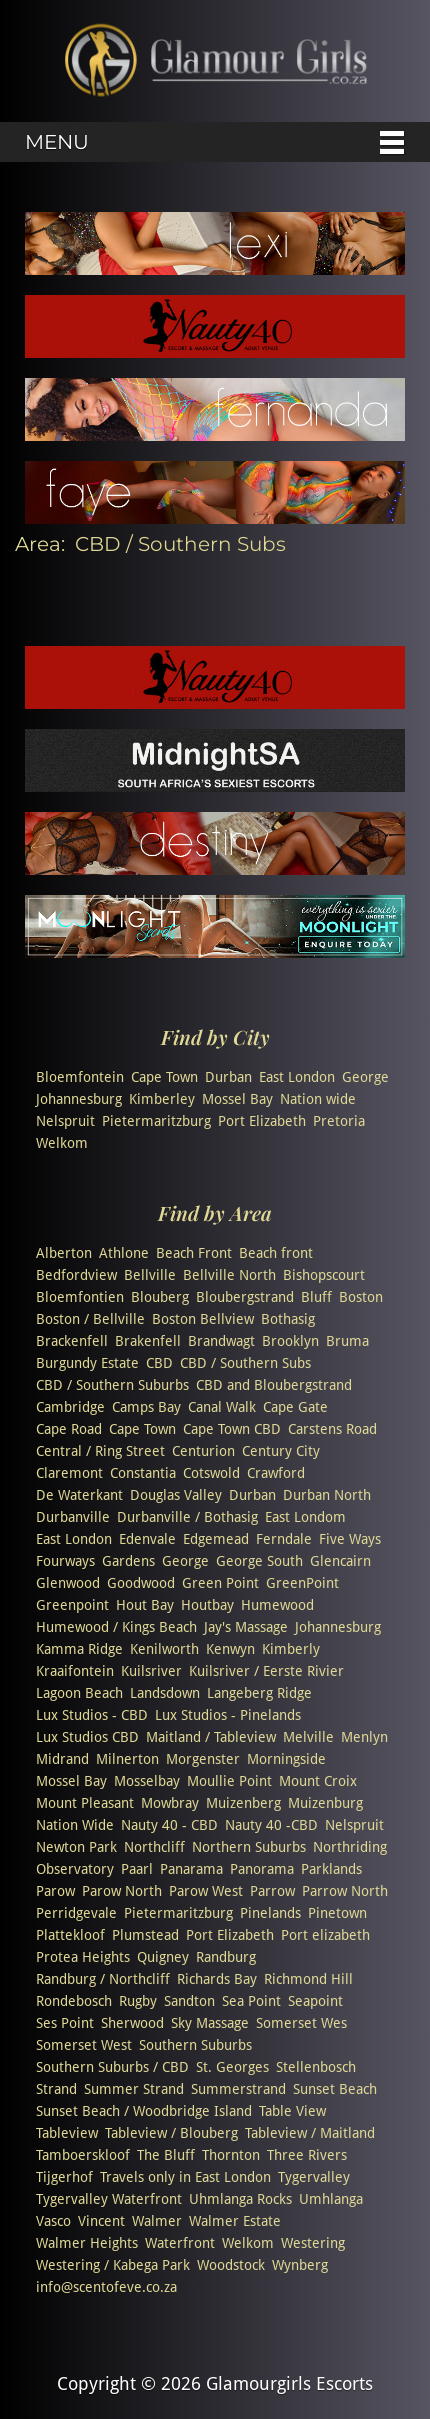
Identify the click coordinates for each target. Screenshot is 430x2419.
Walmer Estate (235, 2221)
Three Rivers (307, 2155)
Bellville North (229, 1275)
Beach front (276, 1253)
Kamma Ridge (79, 1649)
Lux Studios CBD (87, 1737)
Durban (228, 1077)
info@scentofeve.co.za (106, 2287)
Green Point (220, 1583)
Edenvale (147, 1539)
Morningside (286, 1759)
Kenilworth (164, 1649)
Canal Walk (222, 1407)
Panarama (191, 1869)
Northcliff (154, 1847)
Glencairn (340, 1561)
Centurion (203, 1451)
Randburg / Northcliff (103, 1979)
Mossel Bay (237, 1099)
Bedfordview (76, 1275)
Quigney (163, 1957)
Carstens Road (332, 1429)
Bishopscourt (324, 1275)
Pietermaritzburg (156, 1121)
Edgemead (216, 1539)
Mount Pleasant (85, 1803)
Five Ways (350, 1539)
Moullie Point (229, 1781)
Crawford (276, 1473)
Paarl (137, 1869)
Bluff (316, 1297)
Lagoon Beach (79, 1693)
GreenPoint (302, 1583)
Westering (313, 2243)
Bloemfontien (80, 1297)
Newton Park (76, 1847)
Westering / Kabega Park (113, 2265)
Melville (308, 1737)
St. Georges (232, 2067)
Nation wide (318, 1099)
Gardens (128, 1561)
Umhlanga (331, 2199)
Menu (57, 142)
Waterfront (180, 2243)
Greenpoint (72, 1605)
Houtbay (207, 1605)
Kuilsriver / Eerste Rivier (266, 1671)
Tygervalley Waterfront (109, 2199)
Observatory (75, 1869)
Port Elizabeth (262, 1121)
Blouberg (160, 1297)
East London (297, 1077)
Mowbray (170, 1803)
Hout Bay (145, 1605)
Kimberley (162, 1099)
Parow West (206, 1891)
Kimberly (291, 1649)
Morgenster (203, 1759)
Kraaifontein (75, 1671)
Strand (56, 2089)
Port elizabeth (325, 1935)
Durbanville (73, 1517)
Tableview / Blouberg (171, 2133)
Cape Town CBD (232, 1429)
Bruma (347, 1341)
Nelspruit (65, 1121)
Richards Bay (217, 1979)
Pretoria (339, 1121)
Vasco (53, 2221)
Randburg (226, 1957)
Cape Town (164, 1077)
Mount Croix (318, 1781)
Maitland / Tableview (211, 1737)
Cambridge (70, 1407)
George (365, 1077)
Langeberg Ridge (259, 1693)
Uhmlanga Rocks (240, 2199)
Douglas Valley (176, 1495)
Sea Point (251, 2001)
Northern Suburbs (249, 1847)
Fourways (65, 1561)
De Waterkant (79, 1495)
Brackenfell (72, 1341)
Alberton (64, 1253)
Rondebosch (74, 2001)
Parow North (122, 1891)
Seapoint (315, 2001)
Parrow (272, 1891)
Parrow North (345, 1891)
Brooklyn (290, 1341)
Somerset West (84, 2045)
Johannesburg (79, 1099)
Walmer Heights (87, 2243)
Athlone (124, 1253)
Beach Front (194, 1253)
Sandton (189, 2001)
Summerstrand (238, 2089)
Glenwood (68, 1583)
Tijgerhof (64, 2177)
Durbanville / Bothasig (187, 1517)
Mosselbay (147, 1781)
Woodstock (231, 2265)
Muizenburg (325, 1803)
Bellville (150, 1275)
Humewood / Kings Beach (116, 1627)
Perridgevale (76, 1913)
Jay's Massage (246, 1627)
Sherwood (132, 2023)
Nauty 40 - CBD (169, 1825)
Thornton (231, 2155)
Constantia (143, 1473)
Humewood (277, 1605)
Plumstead (145, 1935)
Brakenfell (148, 1341)
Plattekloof (70, 1935)
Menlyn (364, 1737)
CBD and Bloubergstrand (274, 1385)
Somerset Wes (301, 2023)
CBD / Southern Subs (245, 1363)
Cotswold (211, 1473)
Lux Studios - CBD (92, 1715)
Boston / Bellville (90, 1319)
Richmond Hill (308, 1979)
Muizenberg (243, 1803)
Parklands (331, 1869)
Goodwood (141, 1583)
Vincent (101, 2221)
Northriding (350, 1847)
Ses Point (65, 2023)
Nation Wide (75, 1825)
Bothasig (288, 1319)
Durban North (327, 1495)
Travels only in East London (185, 2177)
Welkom (62, 1143)
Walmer (157, 2221)
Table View (292, 2111)
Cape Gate (295, 1407)
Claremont (69, 1473)
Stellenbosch (316, 2067)
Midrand (62, 1759)
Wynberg (300, 2265)
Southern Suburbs (195, 2045)
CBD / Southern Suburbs (112, 1385)
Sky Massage (210, 2023)
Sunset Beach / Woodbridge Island (144, 2111)
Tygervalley (314, 2177)
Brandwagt (221, 1341)
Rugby (138, 2001)
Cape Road (69, 1429)
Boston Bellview (203, 1319)
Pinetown (337, 1913)
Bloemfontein (80, 1077)
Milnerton (127, 1759)
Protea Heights (83, 1957)
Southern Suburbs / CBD (112, 2067)
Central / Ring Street (100, 1451)
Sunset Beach (335, 2089)
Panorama (262, 1869)
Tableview (67, 2133)
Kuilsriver (151, 1671)
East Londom (305, 1517)
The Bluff (166, 2155)
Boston (361, 1297)
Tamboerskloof (83, 2155)
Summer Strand (134, 2089)
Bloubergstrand (245, 1297)
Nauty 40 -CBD (271, 1825)
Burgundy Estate (87, 1363)
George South (259, 1561)
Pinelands (270, 1913)
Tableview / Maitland (310, 2133)
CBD (159, 1363)
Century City (281, 1451)
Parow (55, 1891)
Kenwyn (230, 1649)
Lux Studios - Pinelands (228, 1715)
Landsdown (165, 1693)
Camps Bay (146, 1407)
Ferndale (284, 1539)
